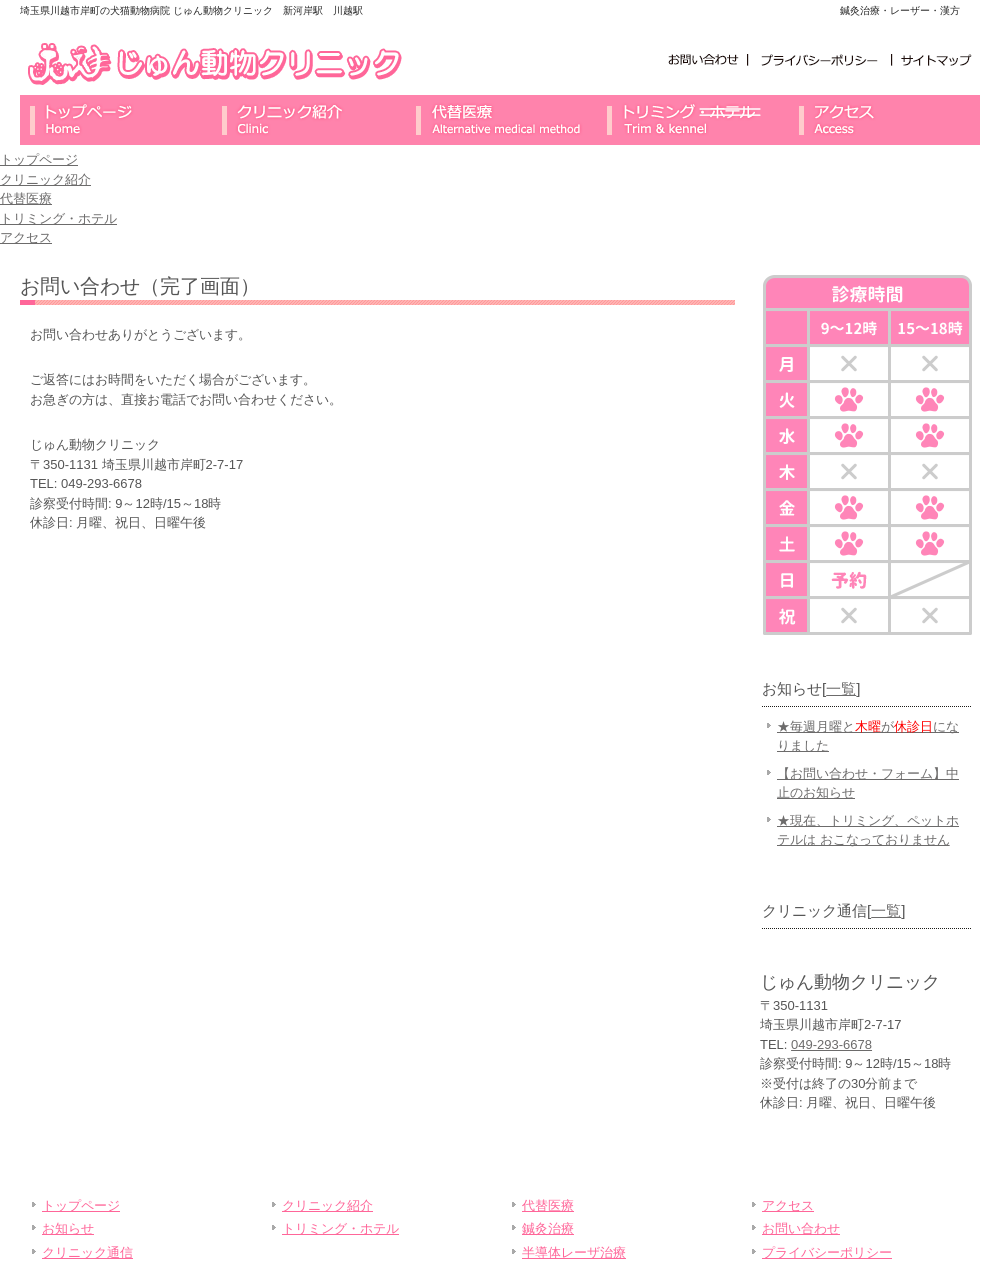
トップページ (116, 120)
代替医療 (500, 120)
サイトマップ (936, 59)
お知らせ (68, 1228)
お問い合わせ (704, 59)
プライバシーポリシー (820, 59)
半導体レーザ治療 (574, 1252)
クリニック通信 (87, 1252)
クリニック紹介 (308, 120)
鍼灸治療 (548, 1228)
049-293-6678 (831, 1044)
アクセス (884, 120)
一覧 (841, 688)
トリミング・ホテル (692, 120)
